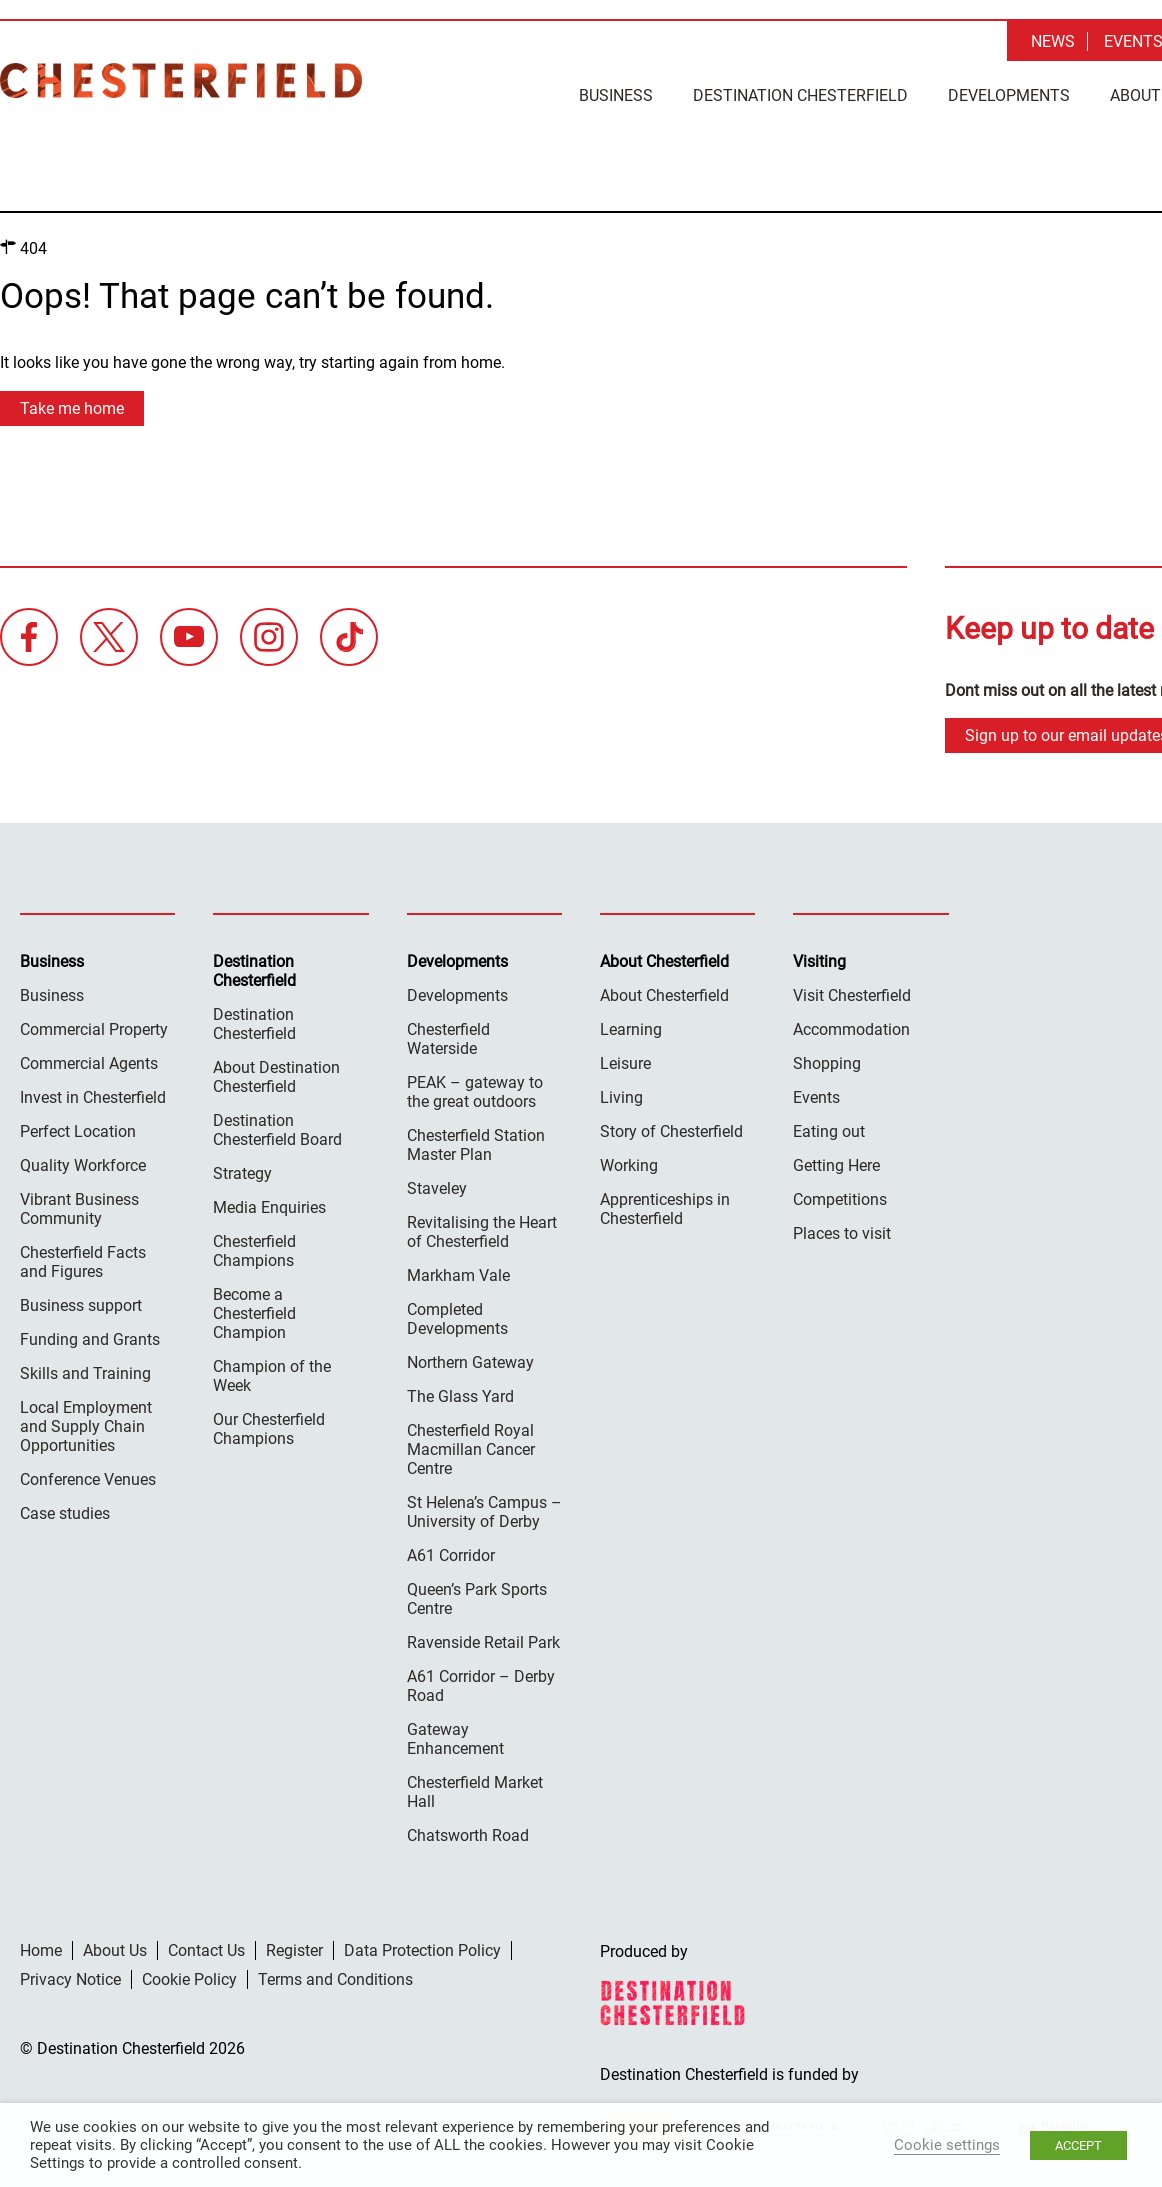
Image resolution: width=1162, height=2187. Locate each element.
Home (41, 1949)
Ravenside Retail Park (483, 1641)
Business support (81, 1304)
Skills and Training (85, 1372)
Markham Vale (458, 1274)
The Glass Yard (460, 1395)
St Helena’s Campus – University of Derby (484, 1511)
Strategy (242, 1172)
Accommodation (851, 1028)
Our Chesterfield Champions (269, 1428)
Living (621, 1096)
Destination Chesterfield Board (277, 1129)
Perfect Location (78, 1130)
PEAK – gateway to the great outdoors (475, 1091)
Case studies (65, 1512)
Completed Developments (457, 1318)
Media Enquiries (269, 1206)
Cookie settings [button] (947, 2145)
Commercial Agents (89, 1062)
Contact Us (206, 1949)
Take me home (72, 407)
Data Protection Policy (422, 1949)
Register (294, 1949)
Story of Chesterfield (671, 1130)
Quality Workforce (83, 1164)
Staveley (437, 1187)
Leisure (625, 1062)
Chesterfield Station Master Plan (476, 1144)
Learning (631, 1028)
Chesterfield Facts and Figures (83, 1261)
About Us (115, 1949)
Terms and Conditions (335, 1978)
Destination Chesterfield (181, 80)
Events (816, 1096)
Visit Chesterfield (852, 994)
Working (629, 1164)
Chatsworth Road (468, 1834)
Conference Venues (88, 1478)
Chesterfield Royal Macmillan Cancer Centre (471, 1448)
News (1053, 41)
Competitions (840, 1198)
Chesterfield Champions (254, 1250)
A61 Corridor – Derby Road (481, 1685)
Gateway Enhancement (455, 1738)
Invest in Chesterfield (93, 1096)
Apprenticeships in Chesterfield (665, 1208)
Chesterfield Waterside (448, 1038)
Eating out (829, 1130)
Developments (1009, 95)
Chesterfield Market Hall (475, 1791)
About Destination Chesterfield (276, 1076)
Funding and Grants (90, 1338)
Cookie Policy (189, 1978)
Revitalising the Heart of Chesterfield (482, 1231)
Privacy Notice (70, 1978)
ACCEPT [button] (1078, 2145)
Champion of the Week (272, 1375)
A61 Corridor (451, 1554)
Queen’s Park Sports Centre (477, 1598)
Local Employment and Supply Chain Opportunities (86, 1425)
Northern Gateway (470, 1361)
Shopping (827, 1062)
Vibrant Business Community (79, 1208)
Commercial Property (94, 1028)
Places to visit (842, 1232)
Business (616, 95)
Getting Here (836, 1164)
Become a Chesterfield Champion (254, 1312)
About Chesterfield (664, 994)
